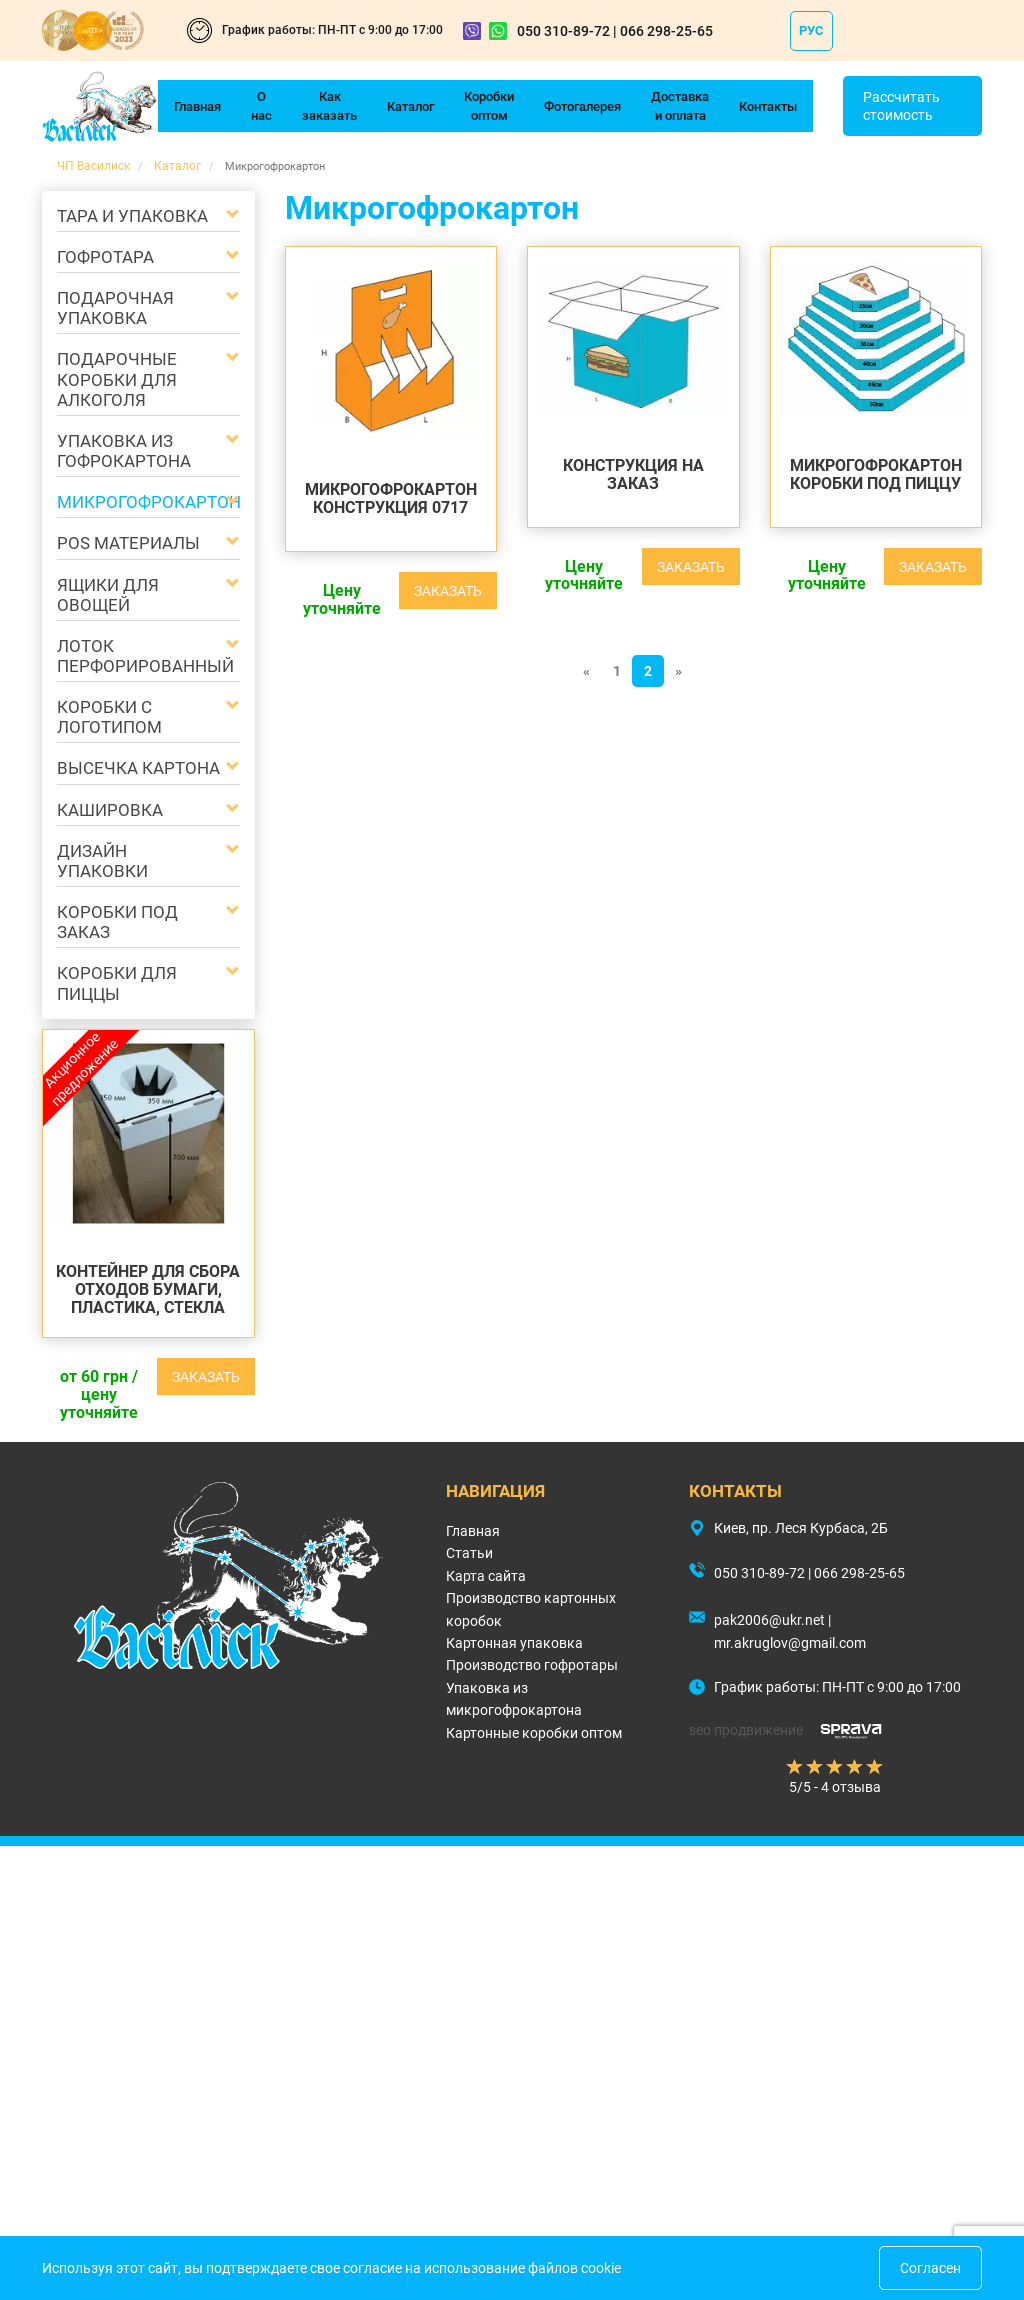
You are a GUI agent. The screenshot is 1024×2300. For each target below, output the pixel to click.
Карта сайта (486, 1576)
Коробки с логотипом (109, 717)
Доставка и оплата (680, 106)
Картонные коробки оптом (534, 1733)
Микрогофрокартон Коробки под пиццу (876, 474)
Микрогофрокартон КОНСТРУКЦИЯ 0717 (391, 498)
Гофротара (105, 257)
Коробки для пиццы (117, 983)
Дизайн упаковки (102, 861)
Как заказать (329, 106)
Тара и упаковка (132, 216)
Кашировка (110, 810)
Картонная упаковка (514, 1643)
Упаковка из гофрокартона (124, 451)
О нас (261, 106)
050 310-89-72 (563, 31)
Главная (197, 106)
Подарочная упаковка (115, 308)
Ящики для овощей (108, 595)
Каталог (410, 106)
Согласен (930, 2268)
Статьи (469, 1553)
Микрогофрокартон (139, 502)
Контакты (768, 106)
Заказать (206, 1377)
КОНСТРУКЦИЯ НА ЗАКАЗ (633, 474)
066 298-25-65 (666, 31)
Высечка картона (138, 768)
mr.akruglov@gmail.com (790, 1643)
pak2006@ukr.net (769, 1620)
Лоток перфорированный (139, 656)
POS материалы (128, 543)
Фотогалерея (582, 106)
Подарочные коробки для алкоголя (117, 379)
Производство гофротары (532, 1665)
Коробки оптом (489, 106)
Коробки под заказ (117, 922)
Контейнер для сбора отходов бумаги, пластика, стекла (148, 1289)
